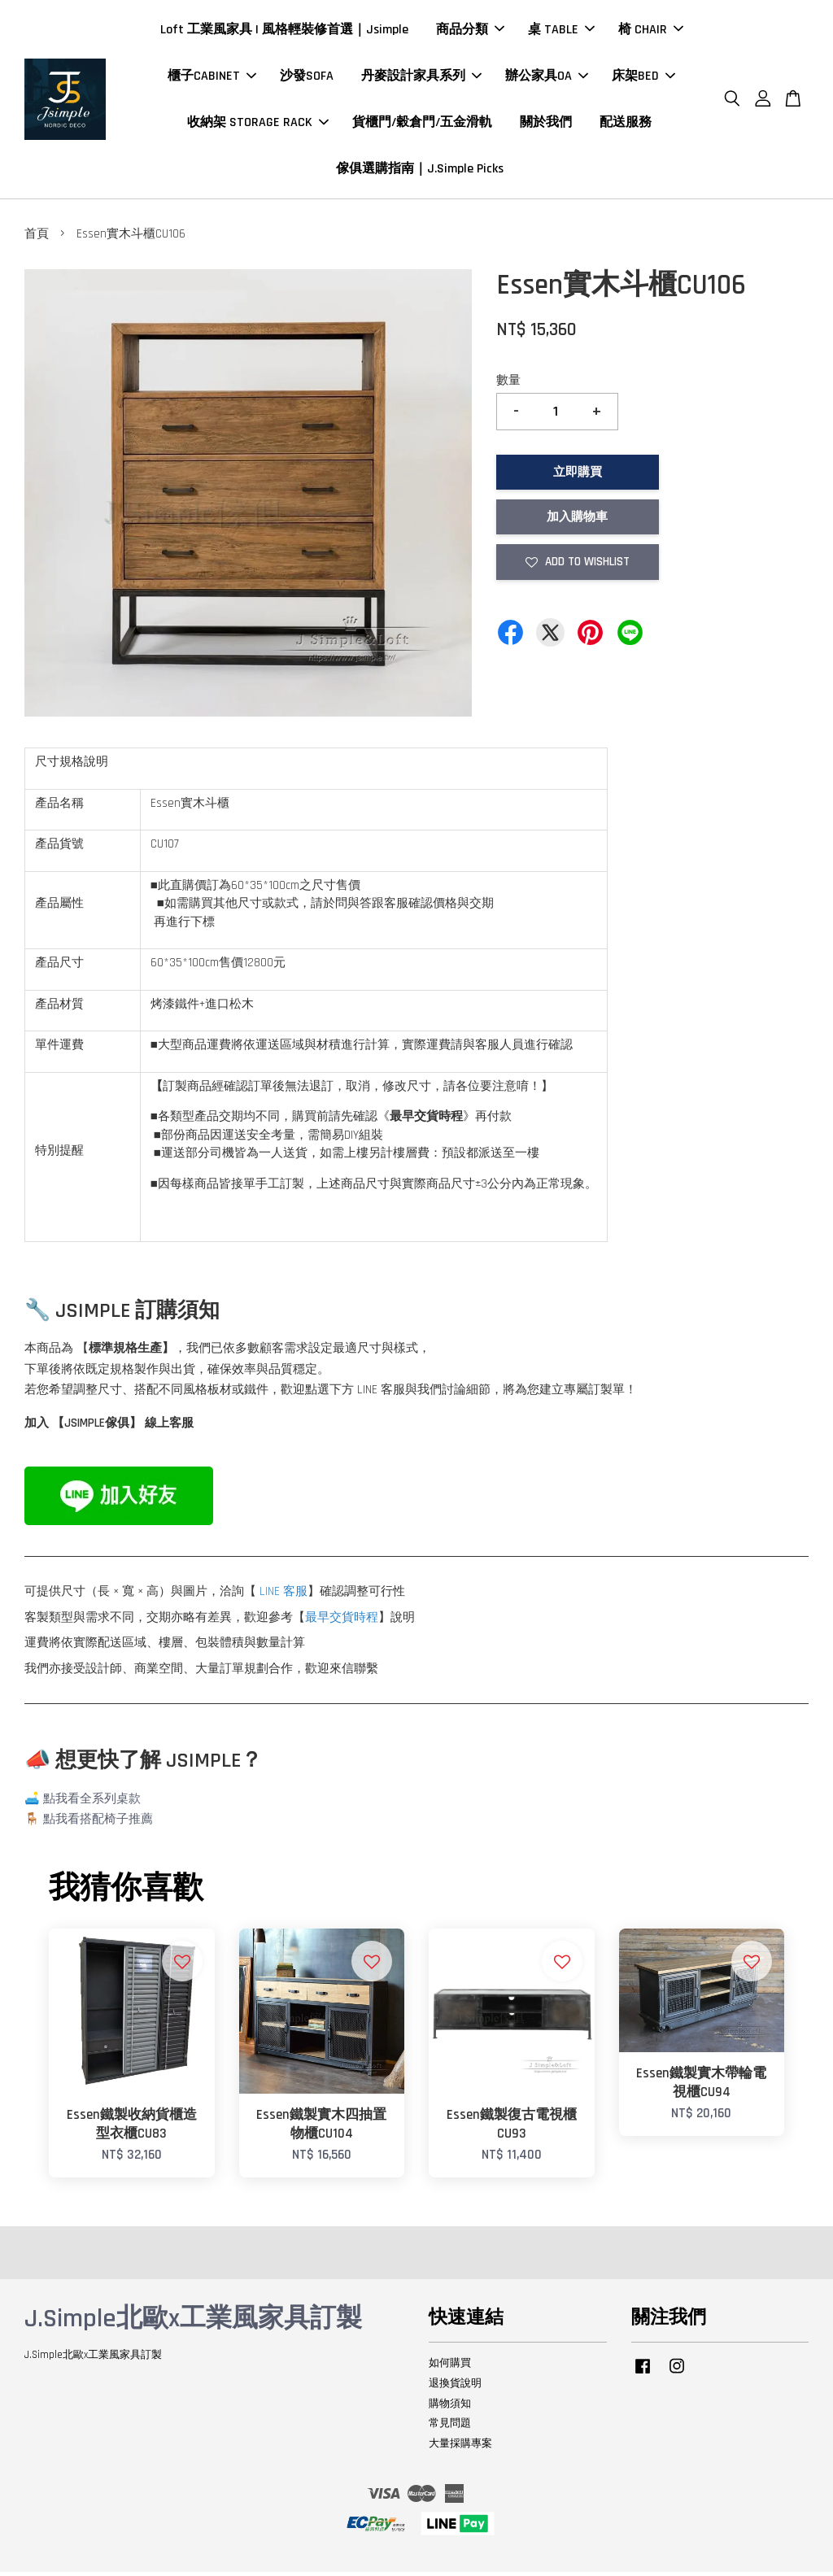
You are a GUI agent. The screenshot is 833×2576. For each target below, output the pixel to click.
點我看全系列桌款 (92, 1802)
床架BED (643, 77)
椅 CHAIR (650, 31)
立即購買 (577, 475)
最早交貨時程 (341, 1620)
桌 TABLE (561, 31)
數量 (508, 384)
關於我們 (546, 124)
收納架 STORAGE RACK (258, 124)
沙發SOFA (307, 77)
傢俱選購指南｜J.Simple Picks (420, 171)
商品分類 (470, 31)
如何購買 (450, 2366)
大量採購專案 (460, 2447)
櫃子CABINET (212, 77)
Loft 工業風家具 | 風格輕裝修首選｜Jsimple (284, 31)
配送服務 (626, 124)
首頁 (36, 238)
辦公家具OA (546, 77)
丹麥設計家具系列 (421, 77)
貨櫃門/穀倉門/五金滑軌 (422, 124)
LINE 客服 (283, 1595)
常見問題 (450, 2427)
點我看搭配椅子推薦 (98, 1823)
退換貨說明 (455, 2386)
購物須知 (450, 2406)
